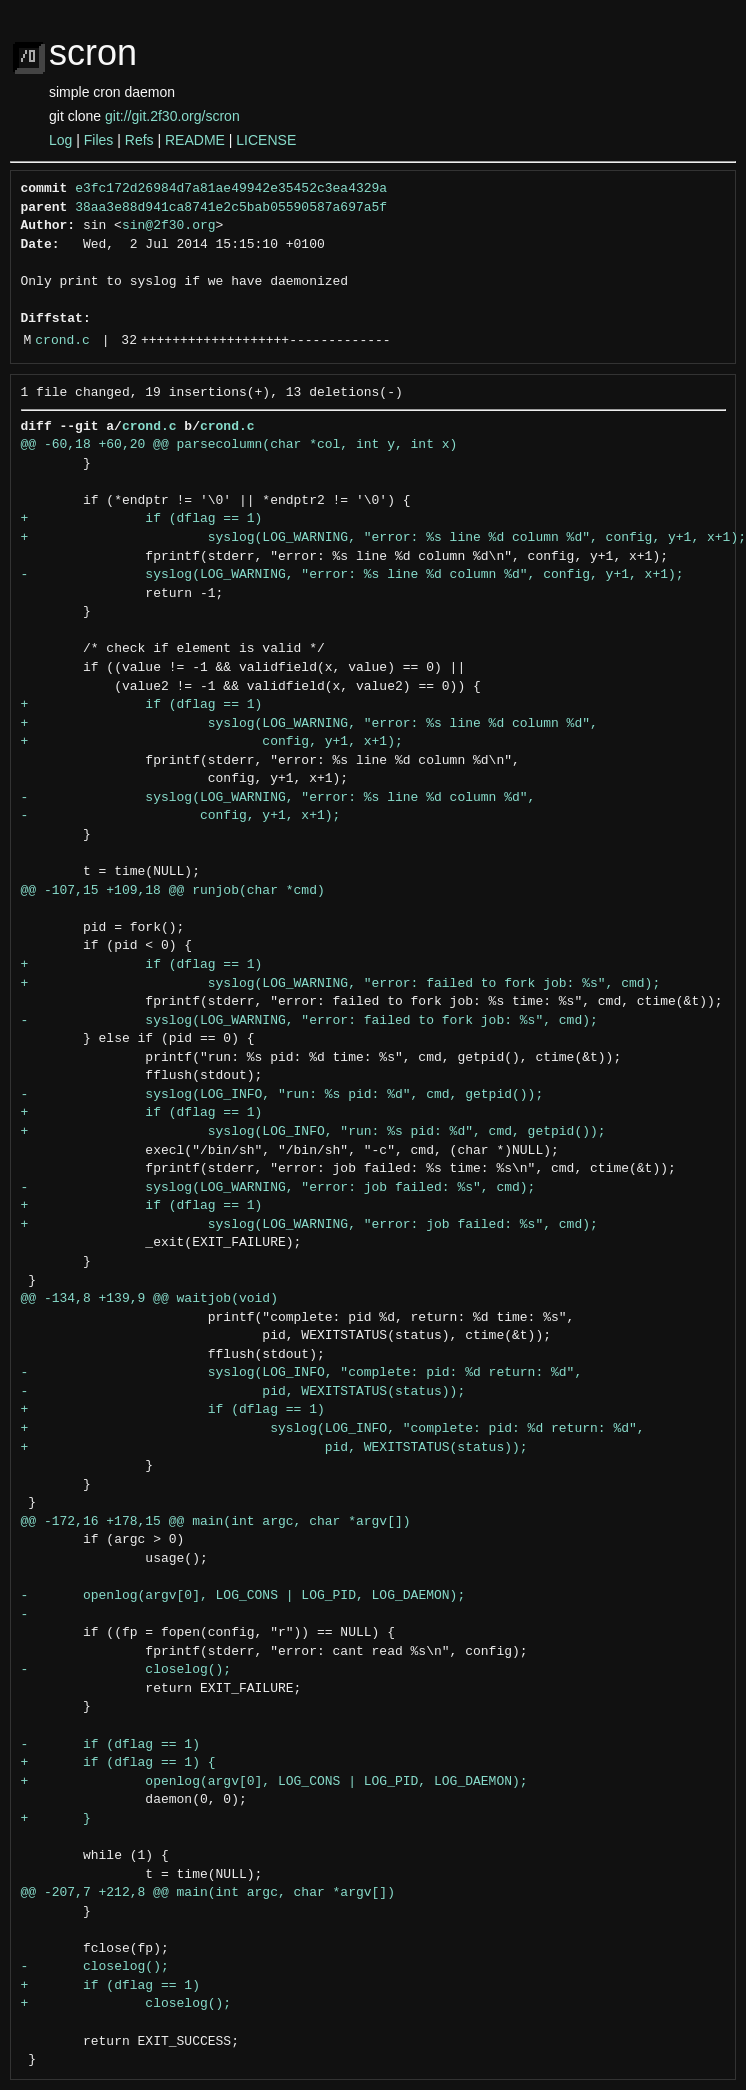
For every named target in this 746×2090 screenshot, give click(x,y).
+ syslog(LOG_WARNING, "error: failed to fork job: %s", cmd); (341, 984)
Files (99, 140)
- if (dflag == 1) (110, 1745)
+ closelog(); (126, 2004)
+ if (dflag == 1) (142, 519)
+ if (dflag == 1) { (118, 1763)
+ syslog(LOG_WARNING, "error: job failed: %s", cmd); (309, 1225)
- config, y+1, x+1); (181, 816)
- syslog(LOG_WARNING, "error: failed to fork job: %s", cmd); (309, 1021)
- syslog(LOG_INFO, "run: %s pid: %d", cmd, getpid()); (282, 1095)
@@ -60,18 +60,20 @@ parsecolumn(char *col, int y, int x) (239, 445)
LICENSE (266, 140)
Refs (139, 140)
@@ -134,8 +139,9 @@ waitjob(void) (149, 1299)
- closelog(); (126, 1670)
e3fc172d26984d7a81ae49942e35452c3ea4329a (231, 189)
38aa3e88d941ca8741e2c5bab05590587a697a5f (231, 208)
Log (60, 140)
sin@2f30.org (169, 226)
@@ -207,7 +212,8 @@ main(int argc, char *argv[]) (208, 1893)
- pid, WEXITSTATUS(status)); (243, 1392)
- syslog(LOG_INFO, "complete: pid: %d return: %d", (302, 1373)
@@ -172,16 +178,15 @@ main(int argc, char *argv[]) (216, 1522)
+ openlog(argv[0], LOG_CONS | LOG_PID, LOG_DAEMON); (274, 1782)
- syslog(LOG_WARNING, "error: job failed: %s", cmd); (278, 1188)
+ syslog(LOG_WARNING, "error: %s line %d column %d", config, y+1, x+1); (383, 538)
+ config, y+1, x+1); (212, 742)
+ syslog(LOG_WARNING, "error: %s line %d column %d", (309, 724)
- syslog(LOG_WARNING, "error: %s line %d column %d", (278, 798)
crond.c (62, 341)
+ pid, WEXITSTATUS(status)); (274, 1448)
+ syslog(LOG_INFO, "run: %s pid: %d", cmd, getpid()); (313, 1132)
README (195, 140)
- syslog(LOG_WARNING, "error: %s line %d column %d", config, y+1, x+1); (352, 575)
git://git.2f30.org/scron (172, 116)
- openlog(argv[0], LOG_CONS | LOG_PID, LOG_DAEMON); (243, 1596)
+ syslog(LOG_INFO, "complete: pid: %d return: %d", (333, 1429)
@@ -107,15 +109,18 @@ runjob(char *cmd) (173, 891)
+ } (56, 1819)
